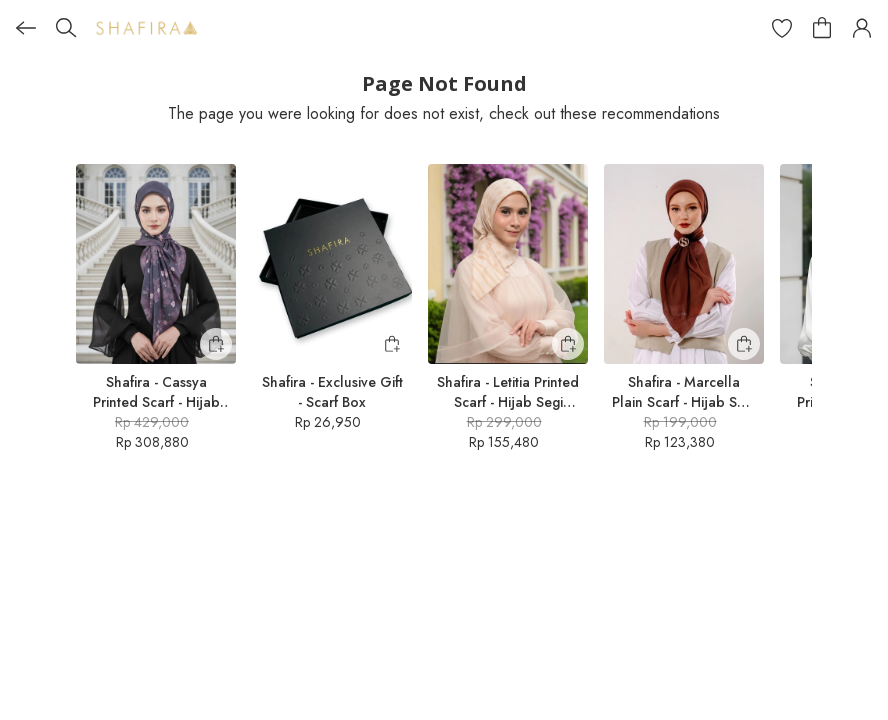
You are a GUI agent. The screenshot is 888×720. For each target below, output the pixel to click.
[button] (782, 28)
